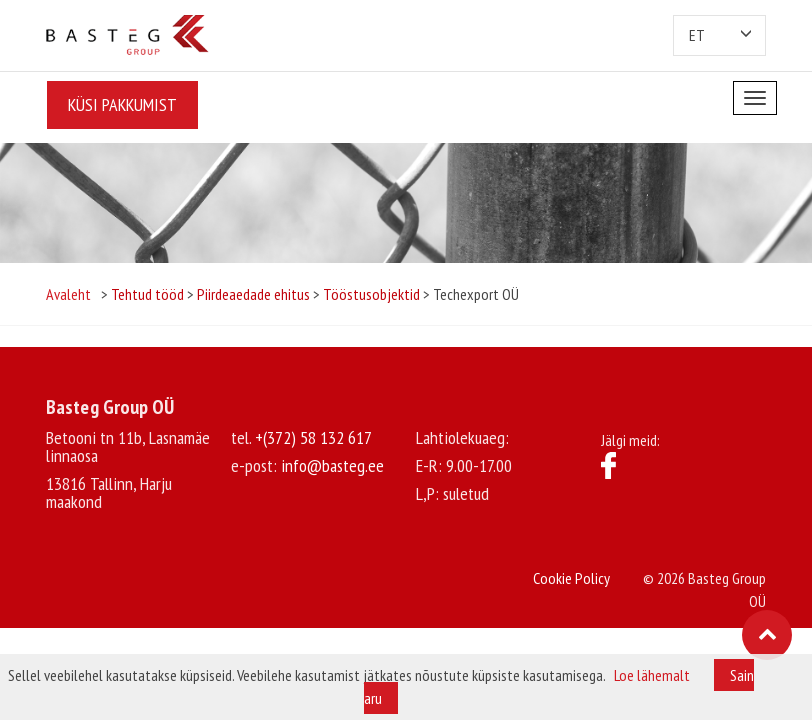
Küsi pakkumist (121, 104)
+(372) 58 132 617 (313, 437)
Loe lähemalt (652, 675)
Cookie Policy (571, 578)
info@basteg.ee (332, 465)
